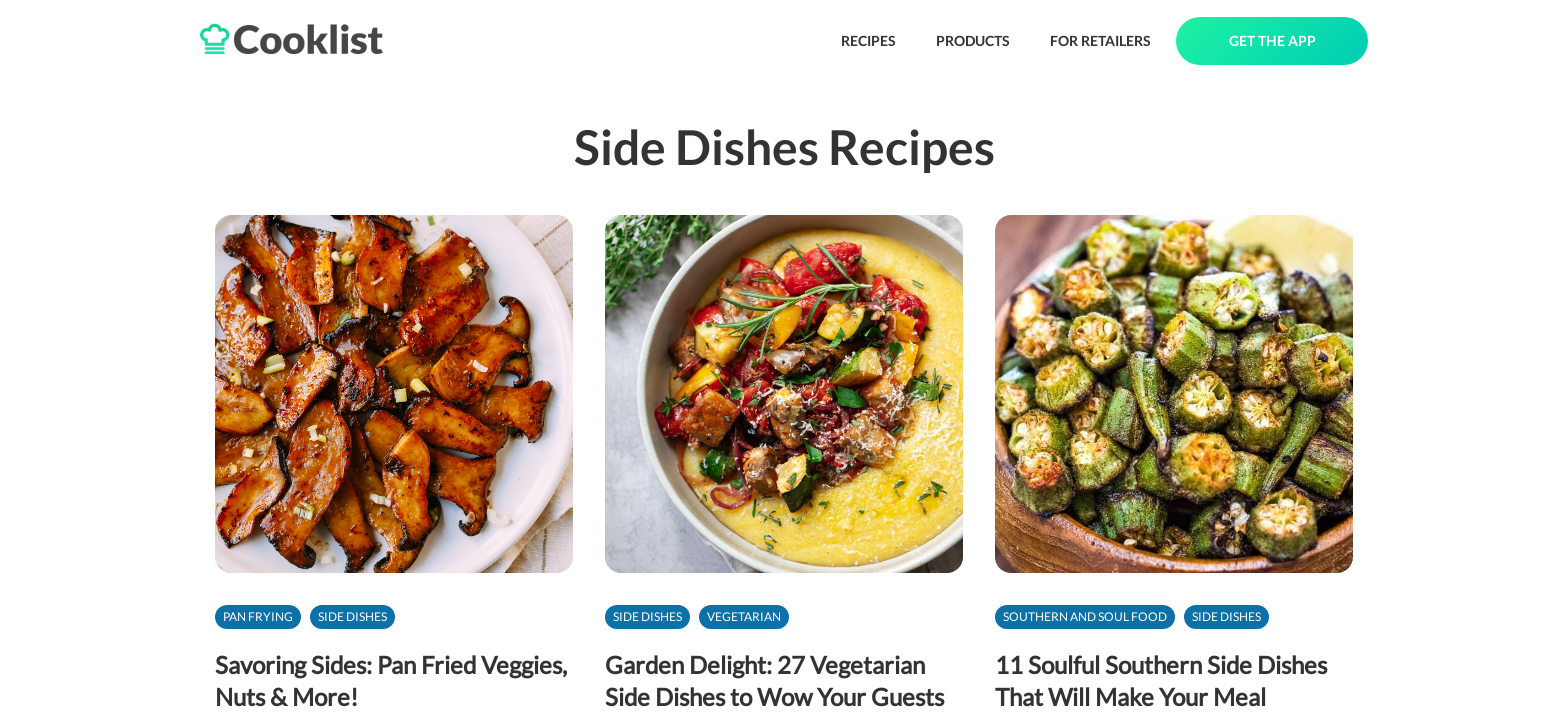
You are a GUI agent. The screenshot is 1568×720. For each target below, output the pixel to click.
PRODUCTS (973, 40)
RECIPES (868, 40)
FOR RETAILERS (1100, 40)
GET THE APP (1272, 40)
